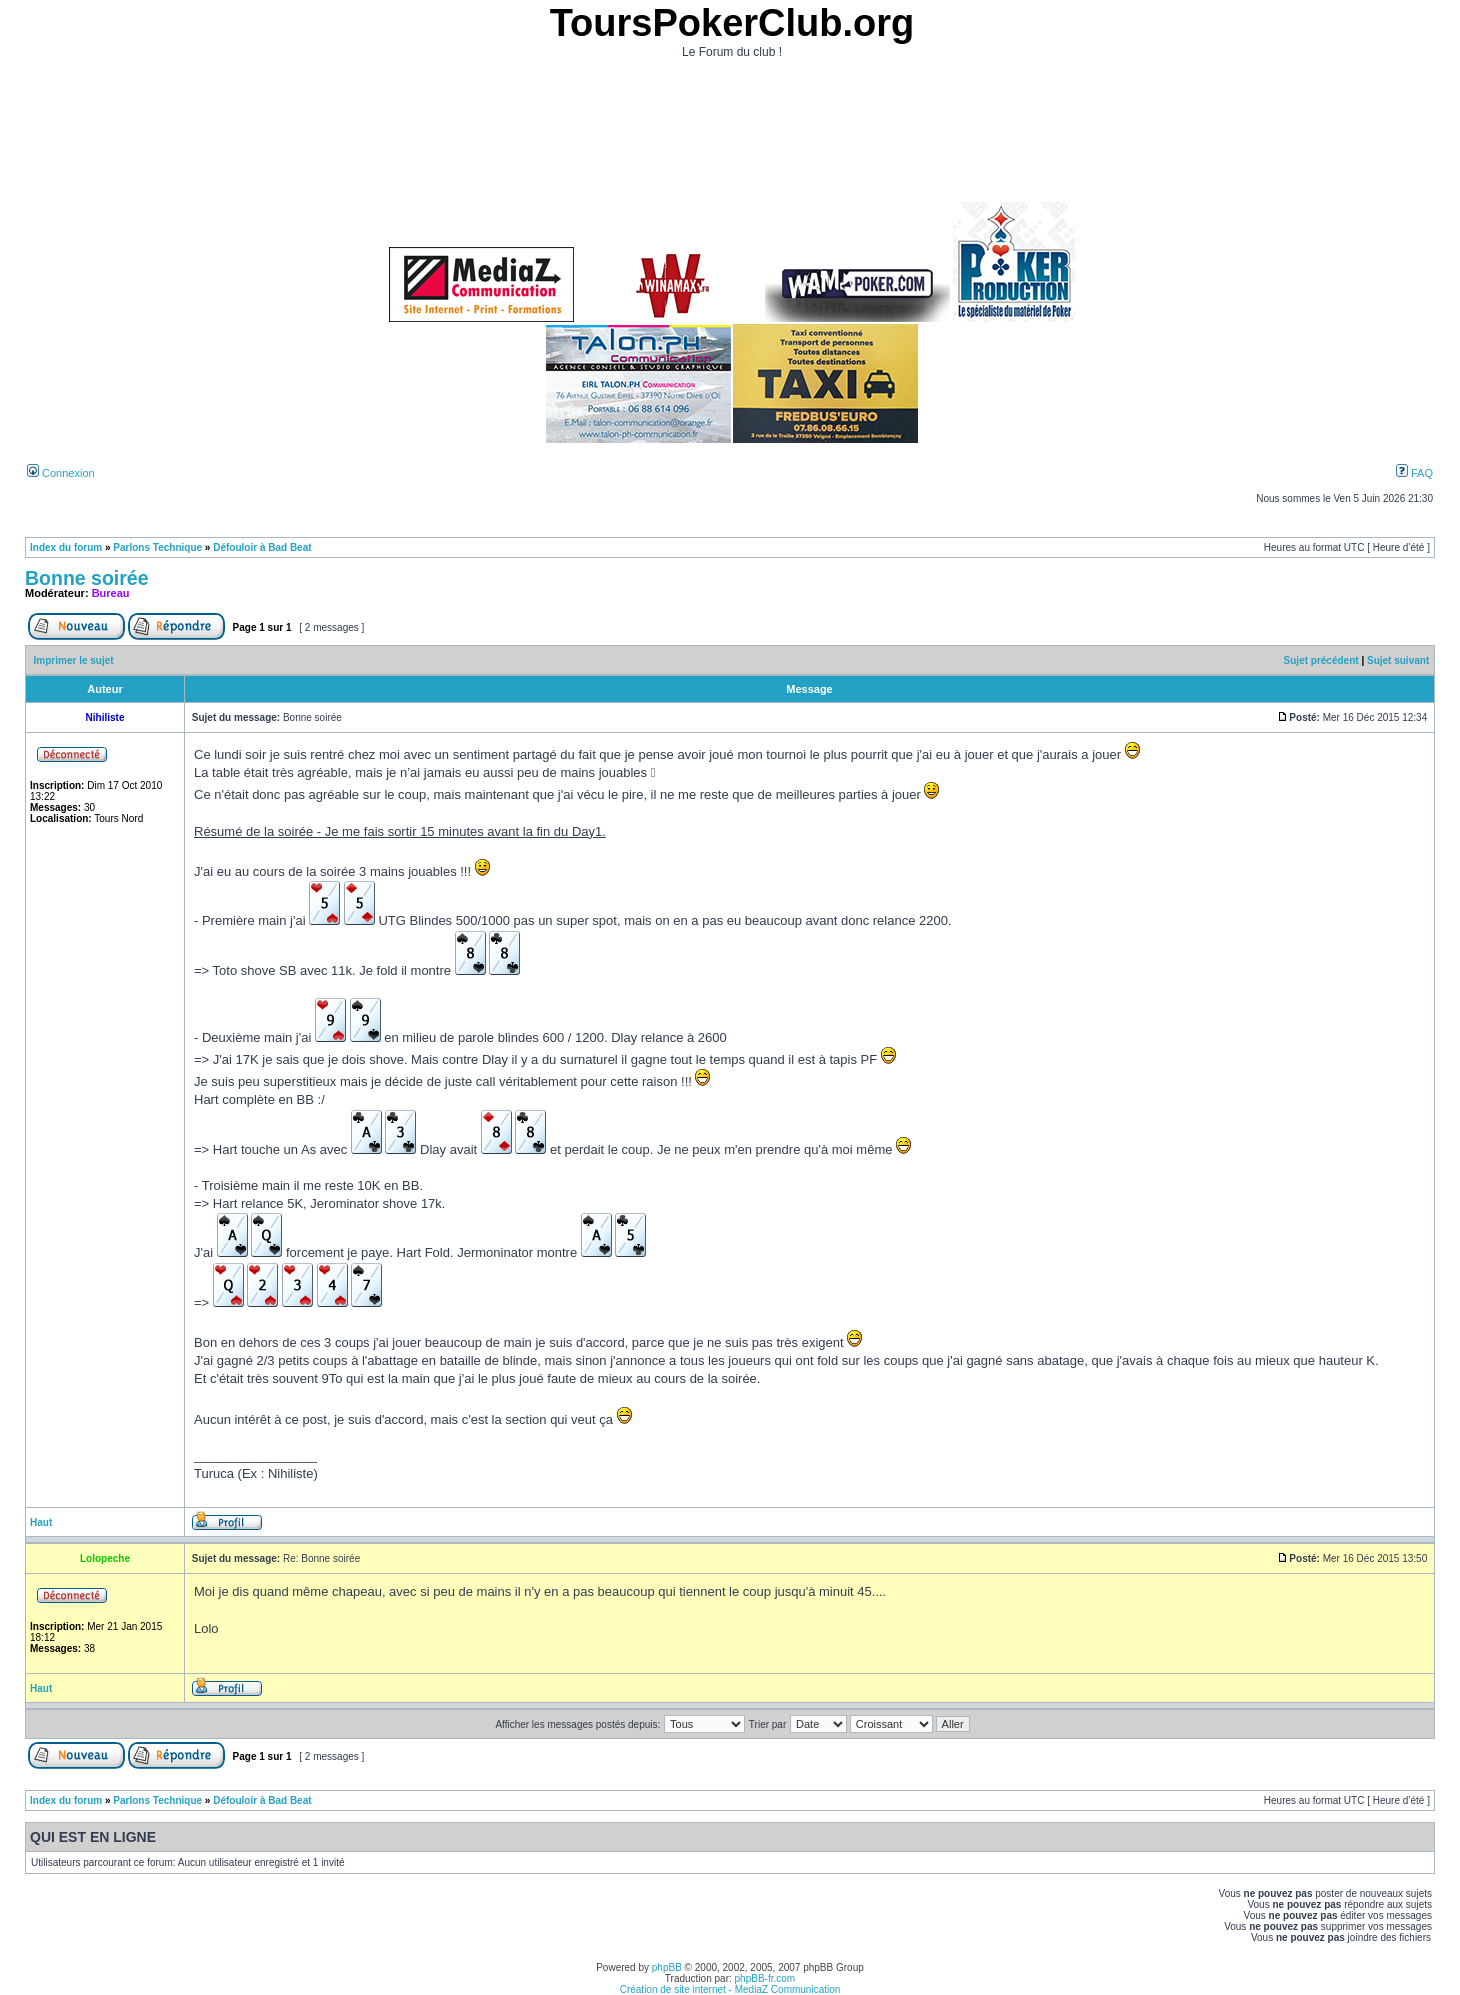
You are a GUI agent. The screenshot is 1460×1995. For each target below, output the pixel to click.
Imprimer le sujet (74, 660)
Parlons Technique (157, 547)
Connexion (61, 473)
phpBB (667, 1967)
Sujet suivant (1398, 660)
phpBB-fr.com (765, 1978)
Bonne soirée (87, 578)
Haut (41, 1522)
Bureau (111, 593)
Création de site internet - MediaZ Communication (730, 1989)
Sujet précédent (1321, 660)
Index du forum (66, 547)
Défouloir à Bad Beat (262, 547)
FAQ (1414, 473)
